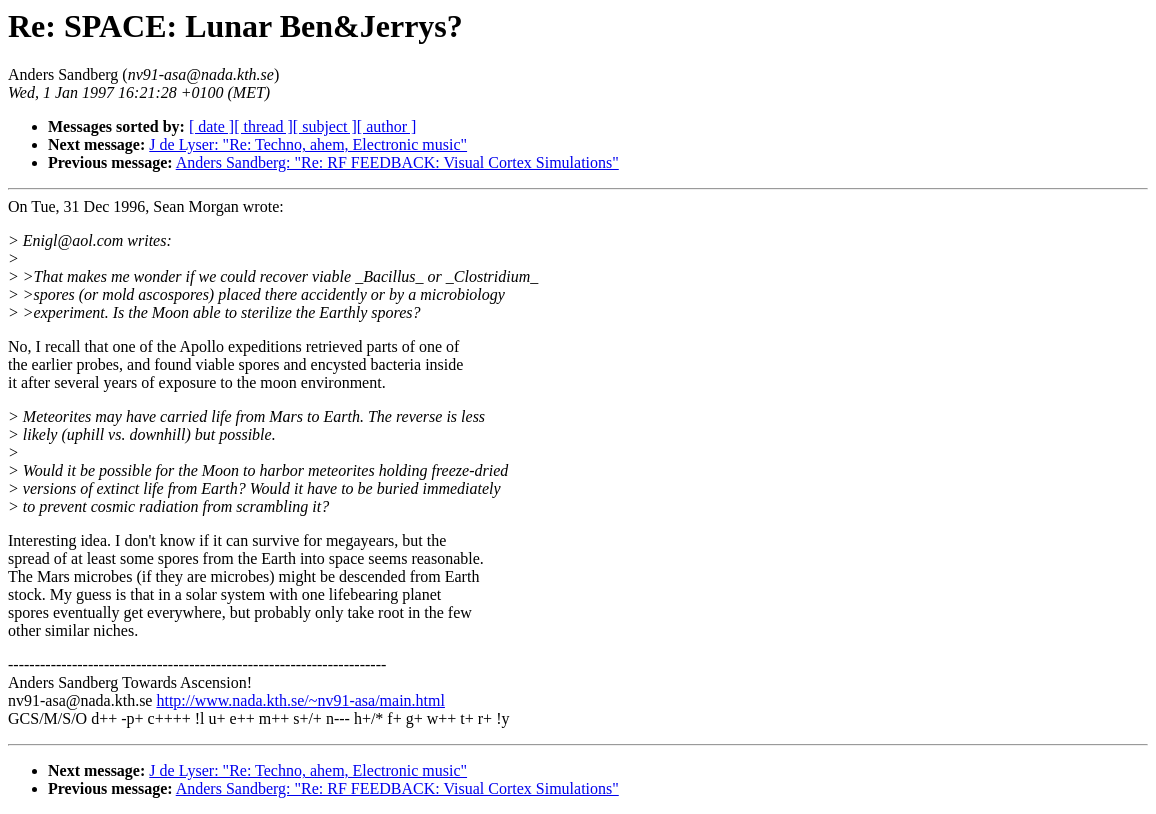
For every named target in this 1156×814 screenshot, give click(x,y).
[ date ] (211, 126)
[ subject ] (325, 126)
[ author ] (387, 126)
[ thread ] (263, 126)
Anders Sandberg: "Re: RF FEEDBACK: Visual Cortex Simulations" (397, 162)
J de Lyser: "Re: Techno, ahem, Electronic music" (308, 144)
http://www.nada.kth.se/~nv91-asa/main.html (300, 700)
